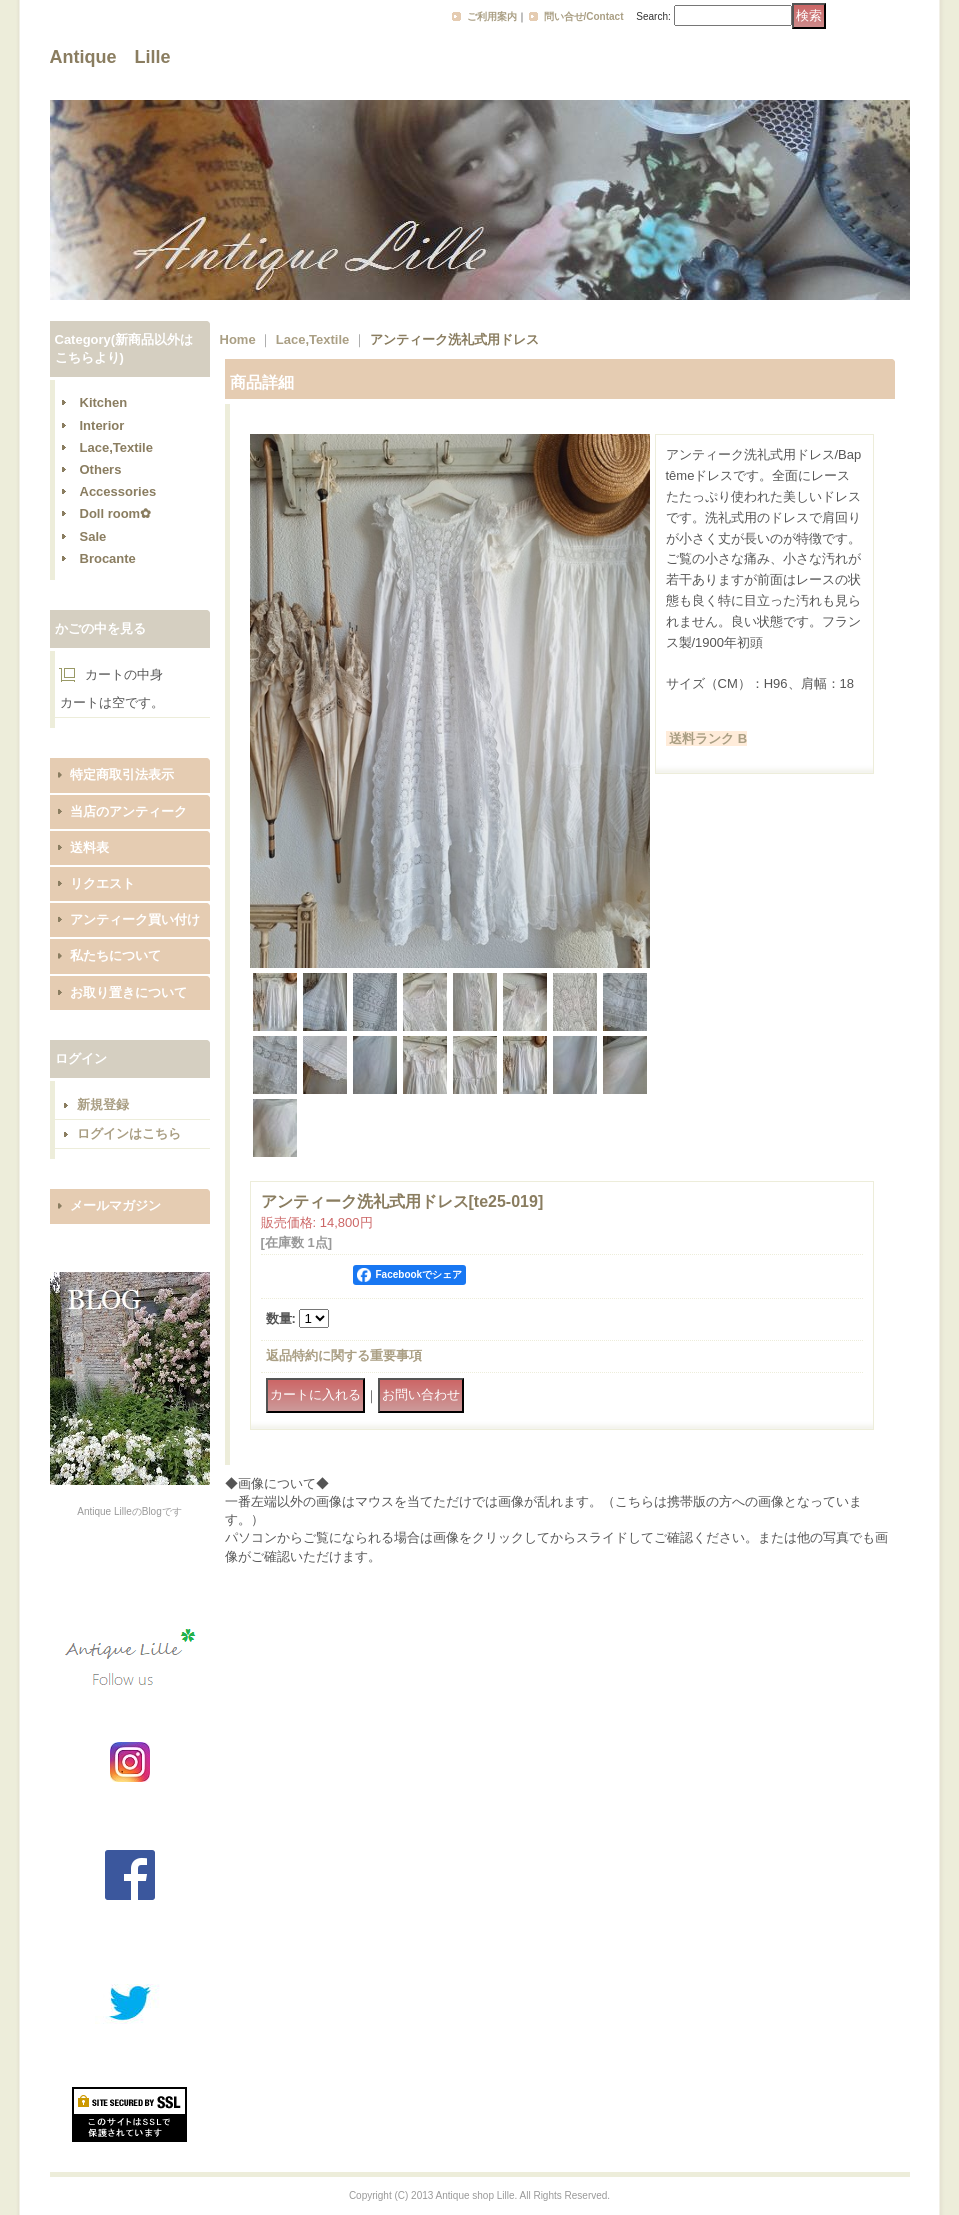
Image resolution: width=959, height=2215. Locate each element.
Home (238, 339)
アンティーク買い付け (135, 919)
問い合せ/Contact (584, 16)
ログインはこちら (129, 1133)
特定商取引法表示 (122, 774)
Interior (102, 425)
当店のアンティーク (128, 811)
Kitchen (104, 402)
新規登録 (103, 1104)
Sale (93, 536)
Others (101, 469)
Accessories (118, 491)
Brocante (108, 558)
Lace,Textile (116, 447)
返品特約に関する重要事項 (344, 1355)
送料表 (89, 847)
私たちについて (115, 955)
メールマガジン (115, 1205)
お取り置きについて (128, 992)
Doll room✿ (116, 513)
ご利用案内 (492, 16)
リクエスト (102, 883)
